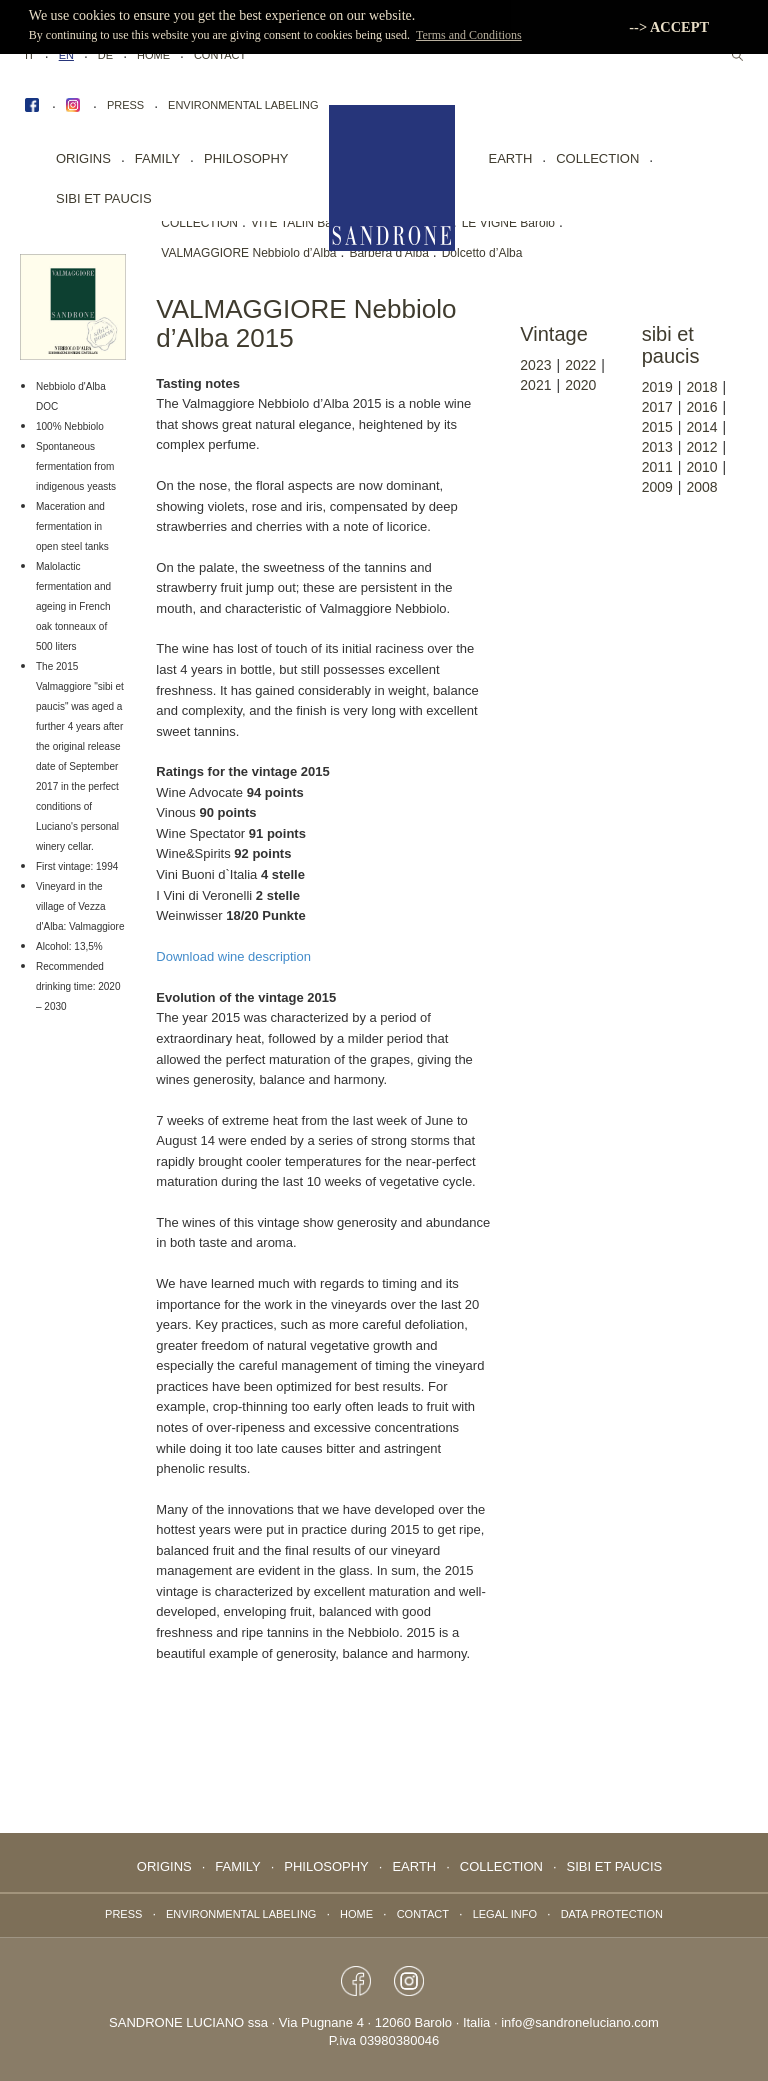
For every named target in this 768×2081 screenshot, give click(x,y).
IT (30, 55)
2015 (657, 427)
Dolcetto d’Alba (482, 253)
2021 (535, 385)
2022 (580, 365)
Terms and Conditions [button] (469, 35)
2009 (657, 487)
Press (125, 105)
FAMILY (157, 158)
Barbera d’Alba (388, 253)
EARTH (511, 158)
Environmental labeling (243, 105)
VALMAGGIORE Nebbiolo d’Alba (248, 253)
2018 (701, 387)
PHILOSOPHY (246, 158)
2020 (580, 385)
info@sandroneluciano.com (580, 2022)
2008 (701, 487)
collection (597, 158)
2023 (535, 365)
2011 (657, 467)
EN (66, 55)
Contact (220, 55)
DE (105, 55)
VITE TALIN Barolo (301, 223)
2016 (701, 407)
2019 (657, 387)
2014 (701, 427)
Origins (83, 158)
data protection (612, 1914)
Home (153, 55)
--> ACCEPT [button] (669, 27)
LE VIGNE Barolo (508, 223)
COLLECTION (199, 223)
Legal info (505, 1914)
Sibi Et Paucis (104, 198)
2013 (657, 447)
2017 (657, 407)
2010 (701, 467)
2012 (701, 447)
